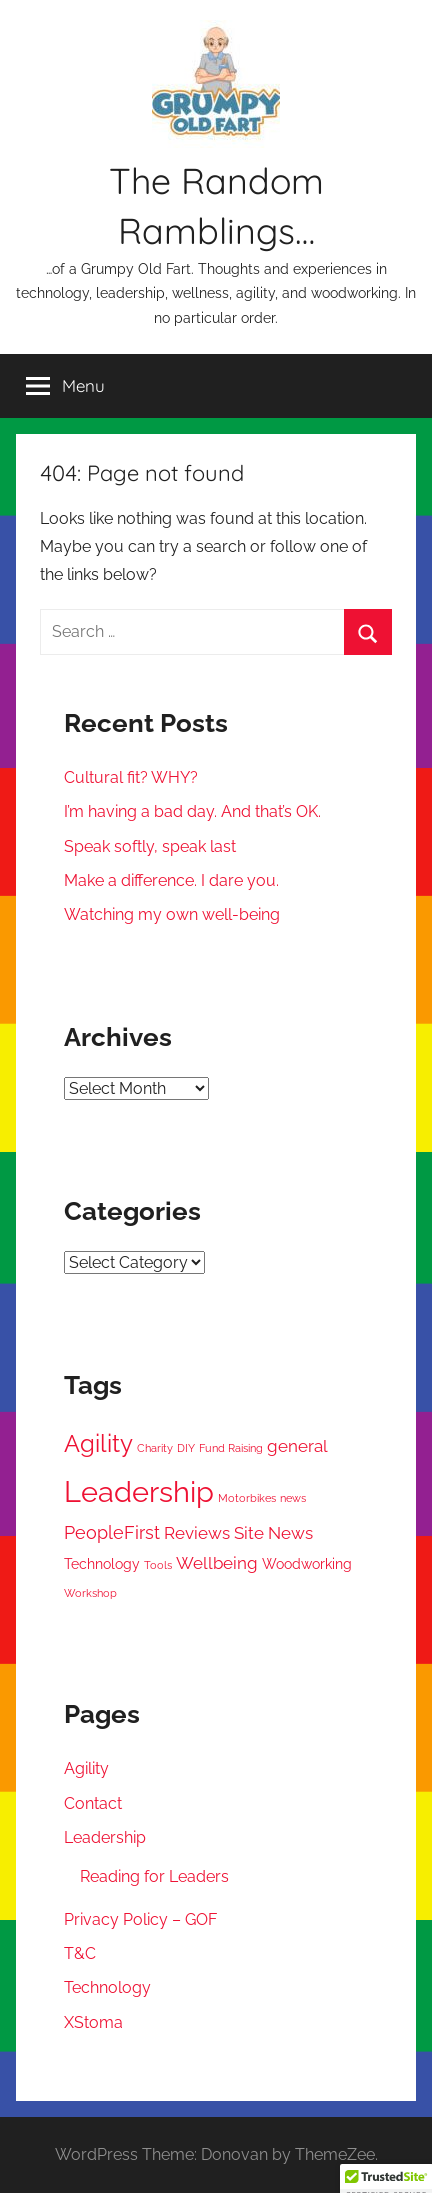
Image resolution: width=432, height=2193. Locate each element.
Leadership (105, 1837)
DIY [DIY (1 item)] (186, 1448)
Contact (93, 1803)
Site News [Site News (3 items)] (273, 1533)
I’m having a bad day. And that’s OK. (192, 811)
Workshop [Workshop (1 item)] (90, 1593)
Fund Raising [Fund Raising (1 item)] (231, 1448)
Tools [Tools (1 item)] (158, 1565)
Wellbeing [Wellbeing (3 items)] (217, 1563)
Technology (107, 1987)
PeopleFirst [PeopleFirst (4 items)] (112, 1532)
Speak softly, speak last (150, 846)
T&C (80, 1953)
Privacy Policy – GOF (140, 1919)
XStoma (93, 2022)
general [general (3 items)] (297, 1446)
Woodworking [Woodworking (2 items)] (307, 1564)
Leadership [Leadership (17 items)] (139, 1491)
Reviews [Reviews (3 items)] (197, 1533)
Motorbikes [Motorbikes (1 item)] (247, 1498)
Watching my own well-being (172, 914)
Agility (86, 1768)
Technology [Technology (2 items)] (102, 1564)
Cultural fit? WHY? (131, 777)
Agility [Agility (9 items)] (98, 1443)
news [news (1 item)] (293, 1498)
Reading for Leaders (154, 1876)
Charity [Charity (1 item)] (155, 1448)
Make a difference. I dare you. (171, 880)
